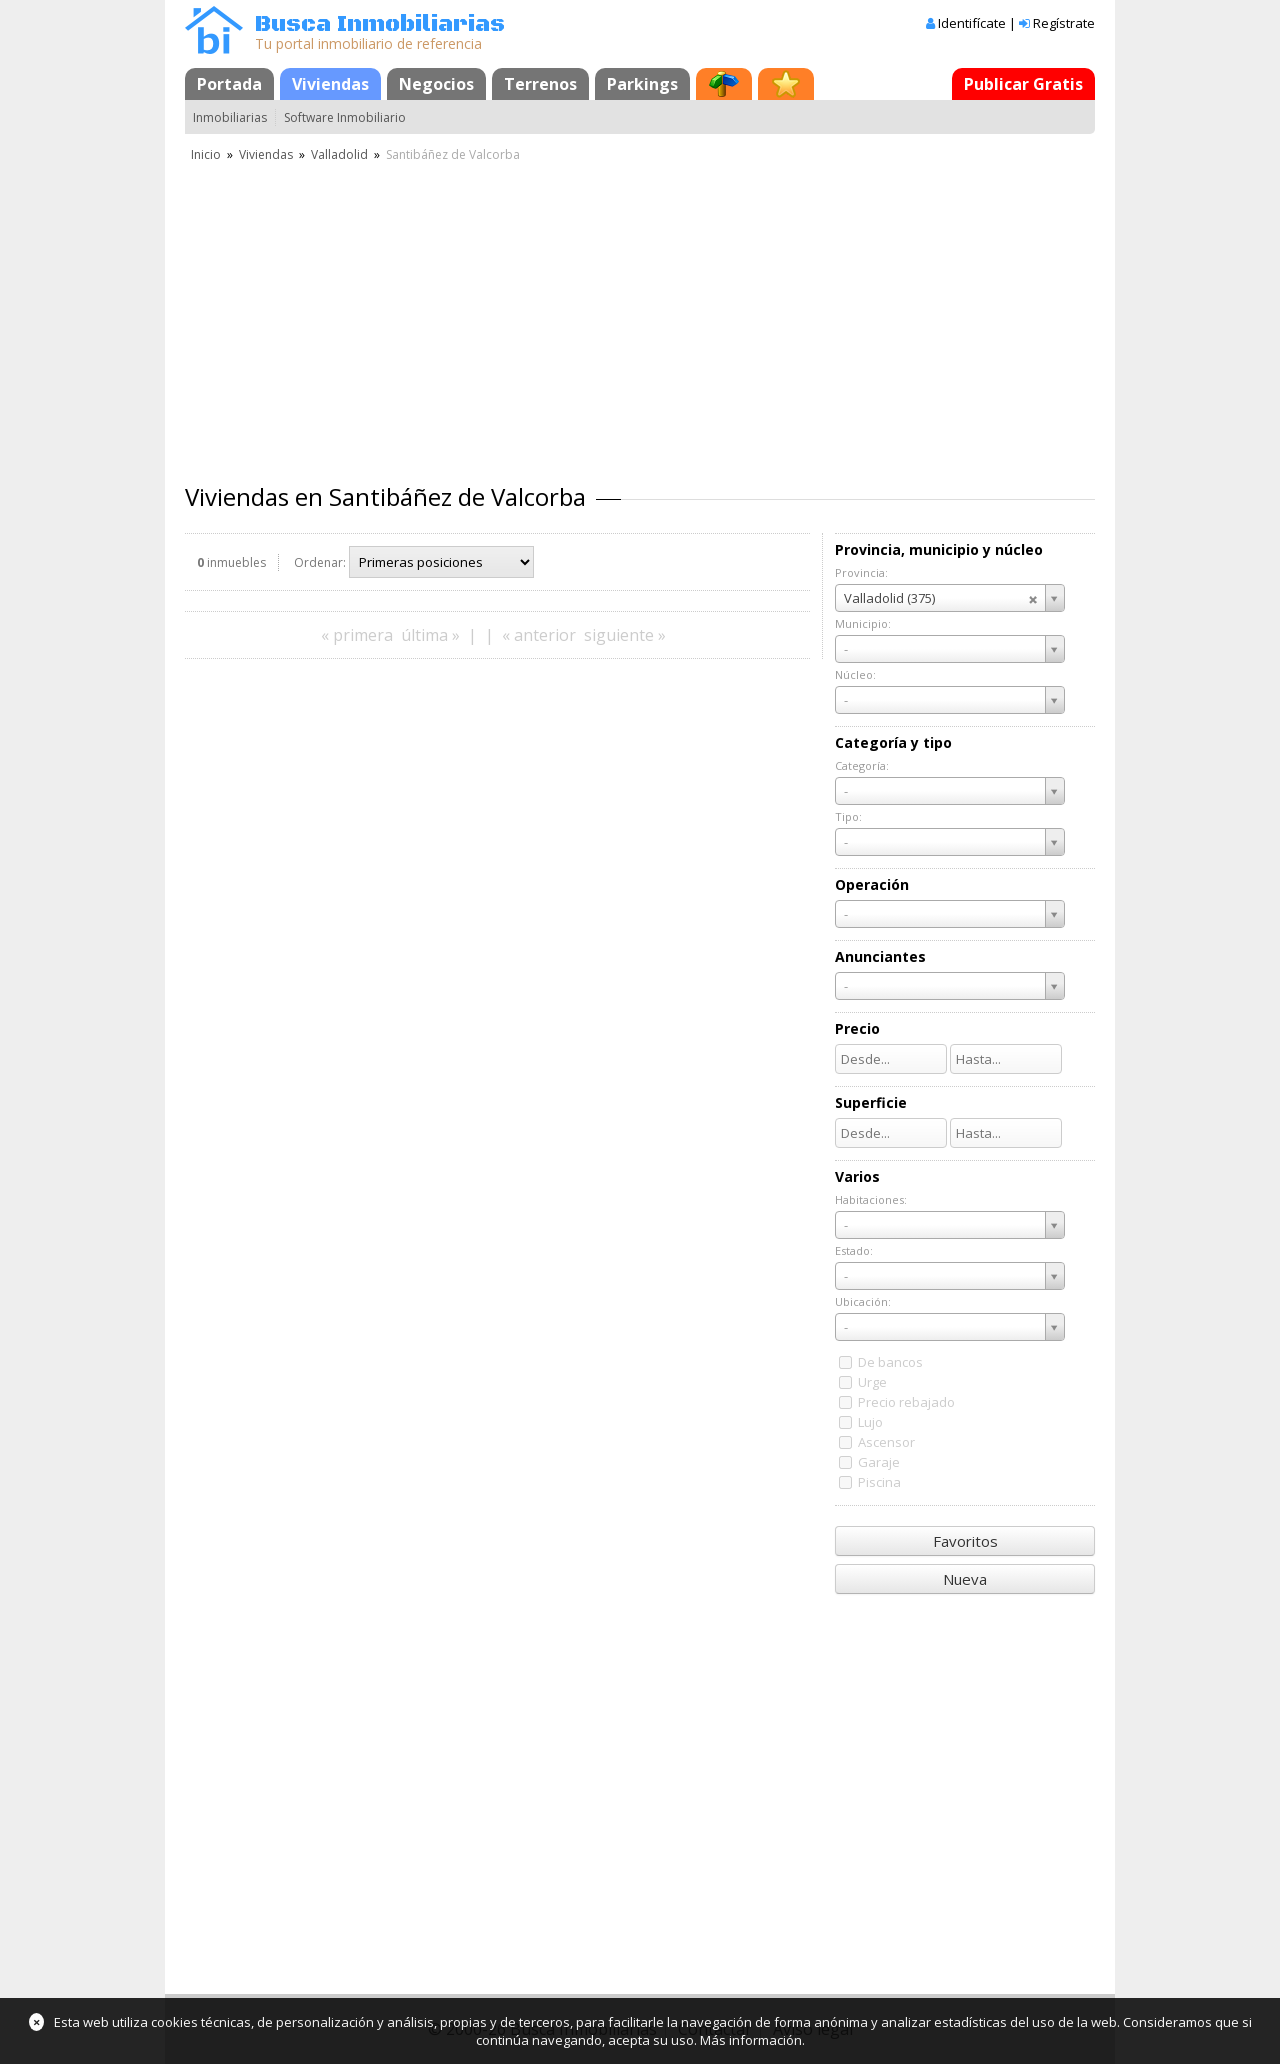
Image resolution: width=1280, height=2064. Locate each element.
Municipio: (863, 623)
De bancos (890, 1362)
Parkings (642, 84)
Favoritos (965, 1541)
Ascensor (886, 1442)
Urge (872, 1382)
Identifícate (972, 23)
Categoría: (862, 765)
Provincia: (861, 572)
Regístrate (1064, 23)
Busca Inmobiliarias (380, 24)
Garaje (879, 1462)
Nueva (965, 1579)
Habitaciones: (871, 1199)
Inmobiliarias (230, 117)
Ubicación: (863, 1301)
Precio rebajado (906, 1402)
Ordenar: (320, 562)
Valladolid (339, 154)
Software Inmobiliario (345, 117)
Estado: (854, 1250)
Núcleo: (855, 674)
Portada (229, 84)
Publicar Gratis (1023, 84)
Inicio (206, 154)
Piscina (879, 1482)
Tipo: (848, 816)
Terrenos (540, 84)
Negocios (436, 84)
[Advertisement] (640, 315)
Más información (751, 2040)
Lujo (870, 1422)
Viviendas (330, 84)
